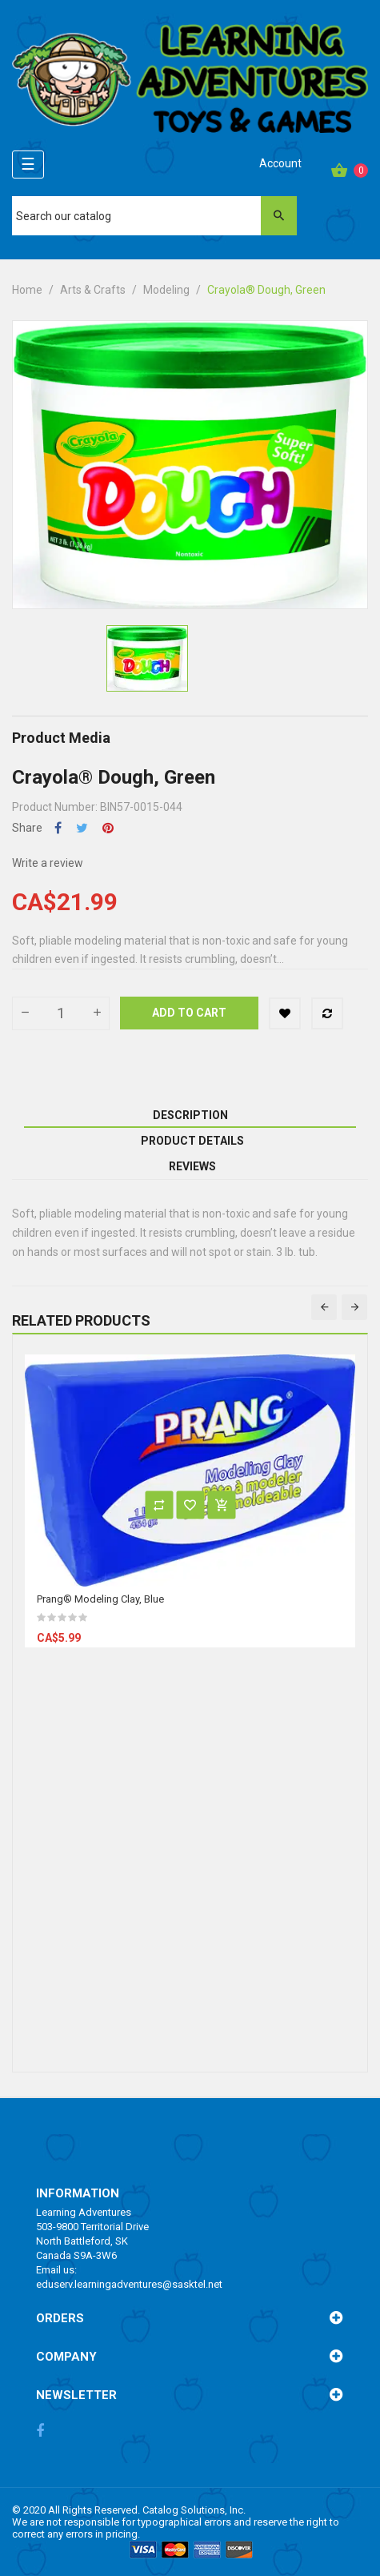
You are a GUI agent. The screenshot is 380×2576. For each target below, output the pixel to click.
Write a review (47, 863)
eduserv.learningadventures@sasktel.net (129, 2284)
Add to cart (189, 1012)
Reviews (192, 1166)
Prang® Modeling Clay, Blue (100, 1599)
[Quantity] (61, 1013)
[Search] (154, 216)
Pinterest (108, 828)
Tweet (82, 828)
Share (58, 828)
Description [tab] (190, 1115)
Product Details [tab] (192, 1140)
